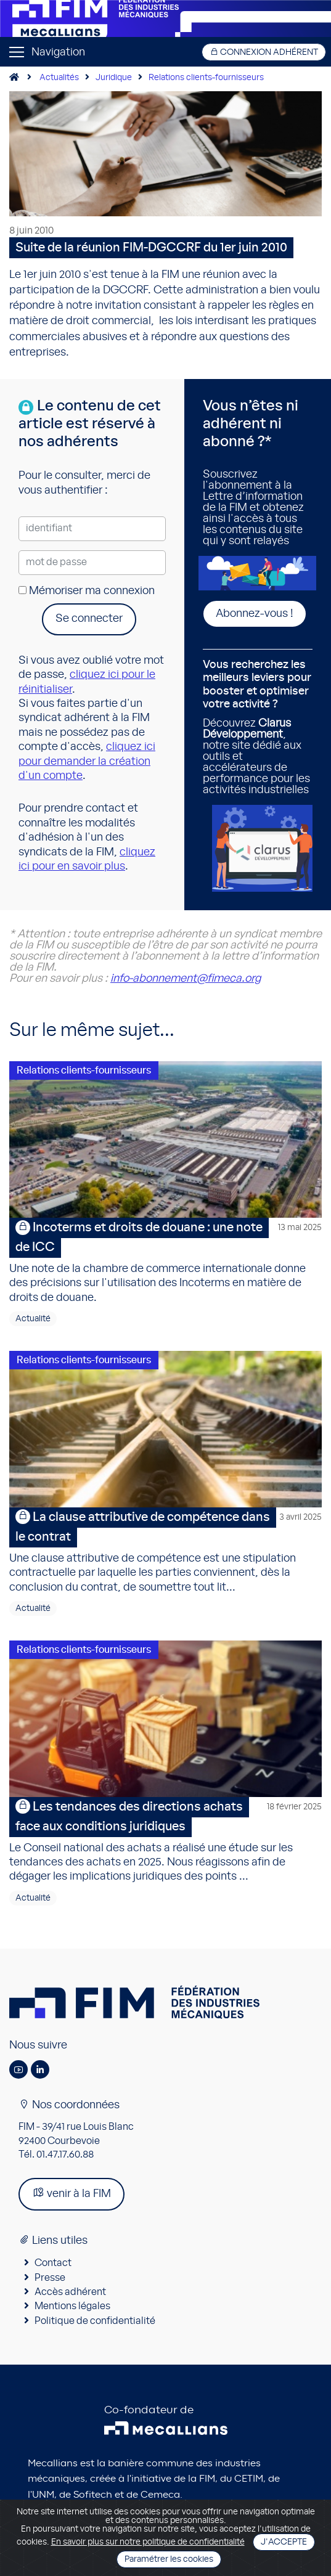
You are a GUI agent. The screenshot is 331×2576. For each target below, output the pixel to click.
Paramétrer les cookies (169, 2559)
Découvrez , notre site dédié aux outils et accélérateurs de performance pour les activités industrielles (258, 727)
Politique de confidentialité (95, 2321)
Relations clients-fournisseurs (206, 77)
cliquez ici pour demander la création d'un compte (86, 761)
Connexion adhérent (264, 52)
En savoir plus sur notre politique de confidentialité (148, 2542)
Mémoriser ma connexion (86, 591)
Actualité (33, 1318)
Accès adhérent (70, 2292)
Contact (53, 2263)
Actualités (59, 77)
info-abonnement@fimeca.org (185, 978)
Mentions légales (72, 2306)
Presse (50, 2278)
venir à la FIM (71, 2193)
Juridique (114, 77)
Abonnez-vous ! (254, 613)
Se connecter (89, 618)
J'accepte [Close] (284, 2542)
